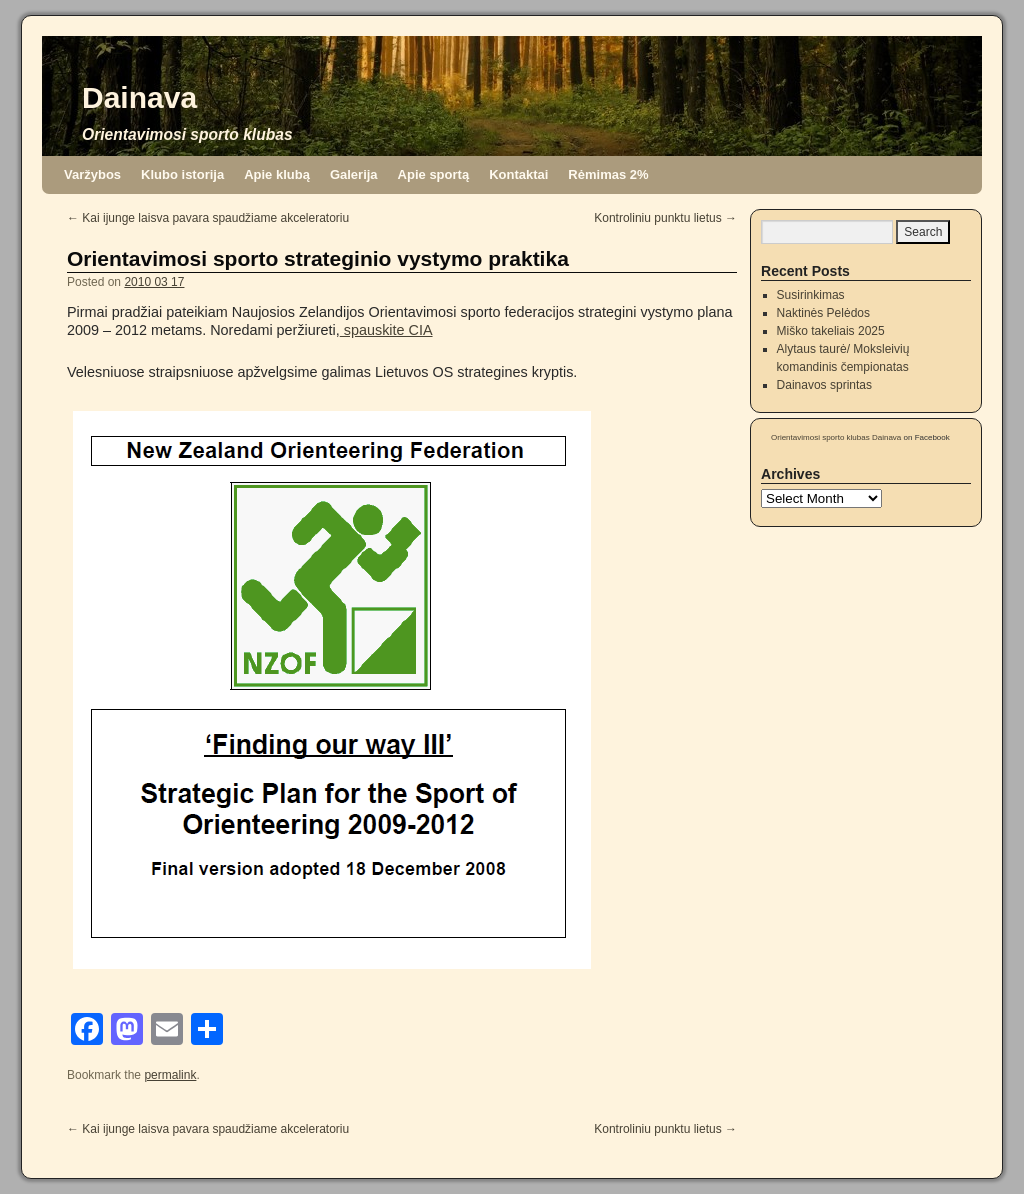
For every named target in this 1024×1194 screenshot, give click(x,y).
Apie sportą (434, 174)
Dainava (139, 97)
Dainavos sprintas (824, 385)
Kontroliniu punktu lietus (665, 218)
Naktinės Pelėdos (823, 313)
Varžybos (92, 174)
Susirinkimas (811, 295)
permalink (170, 1075)
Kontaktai (518, 174)
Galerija (354, 174)
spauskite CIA (386, 330)
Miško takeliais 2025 (831, 331)
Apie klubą (277, 174)
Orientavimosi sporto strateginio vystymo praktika (318, 258)
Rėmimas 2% (608, 174)
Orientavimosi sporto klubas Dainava (836, 437)
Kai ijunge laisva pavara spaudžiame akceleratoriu (208, 218)
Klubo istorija (182, 174)
